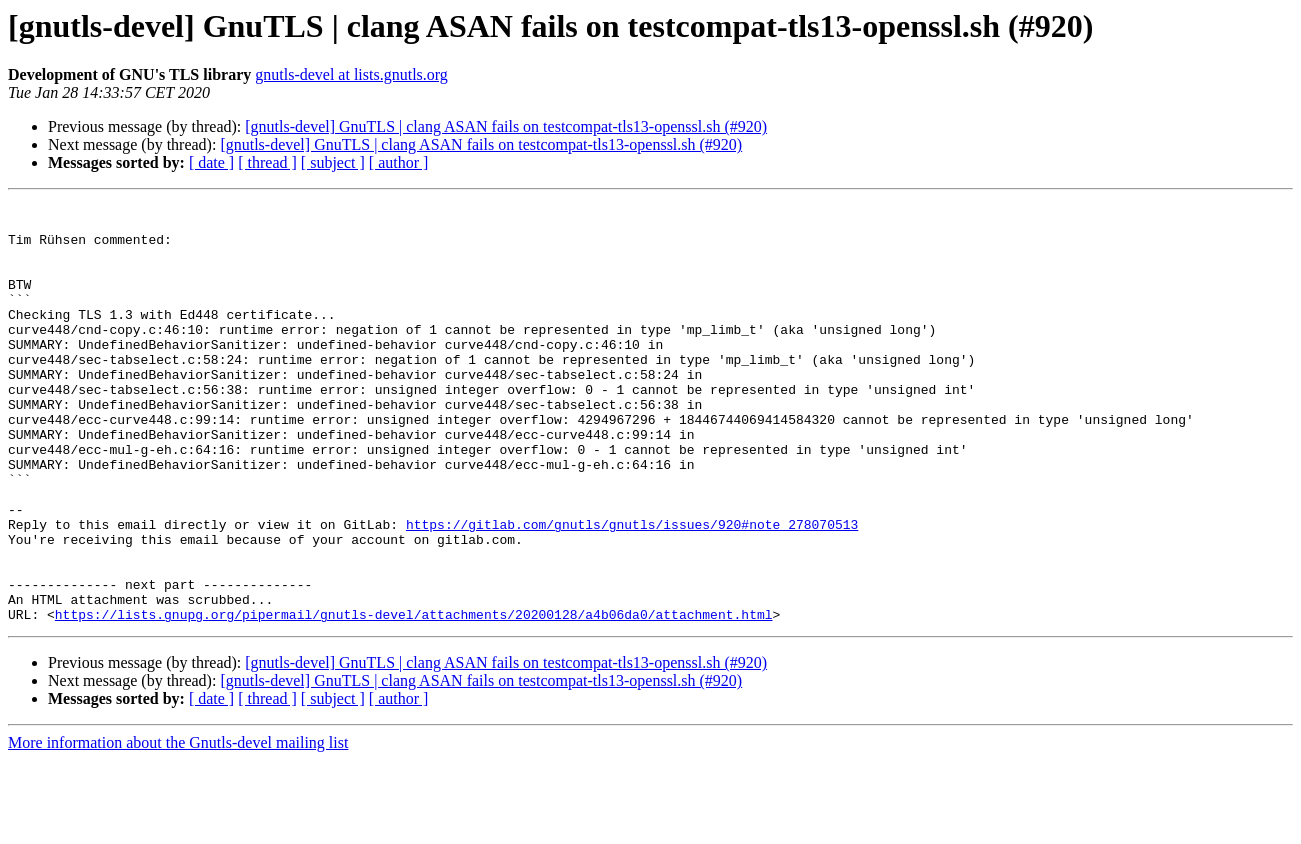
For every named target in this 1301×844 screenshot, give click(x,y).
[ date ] (211, 162)
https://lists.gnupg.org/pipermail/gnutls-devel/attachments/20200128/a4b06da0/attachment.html (414, 698)
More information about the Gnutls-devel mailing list (178, 826)
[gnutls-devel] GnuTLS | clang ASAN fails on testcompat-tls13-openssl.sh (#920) (506, 126)
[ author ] (399, 162)
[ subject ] (333, 162)
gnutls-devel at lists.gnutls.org (351, 74)
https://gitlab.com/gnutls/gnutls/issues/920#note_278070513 (632, 590)
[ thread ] (267, 162)
